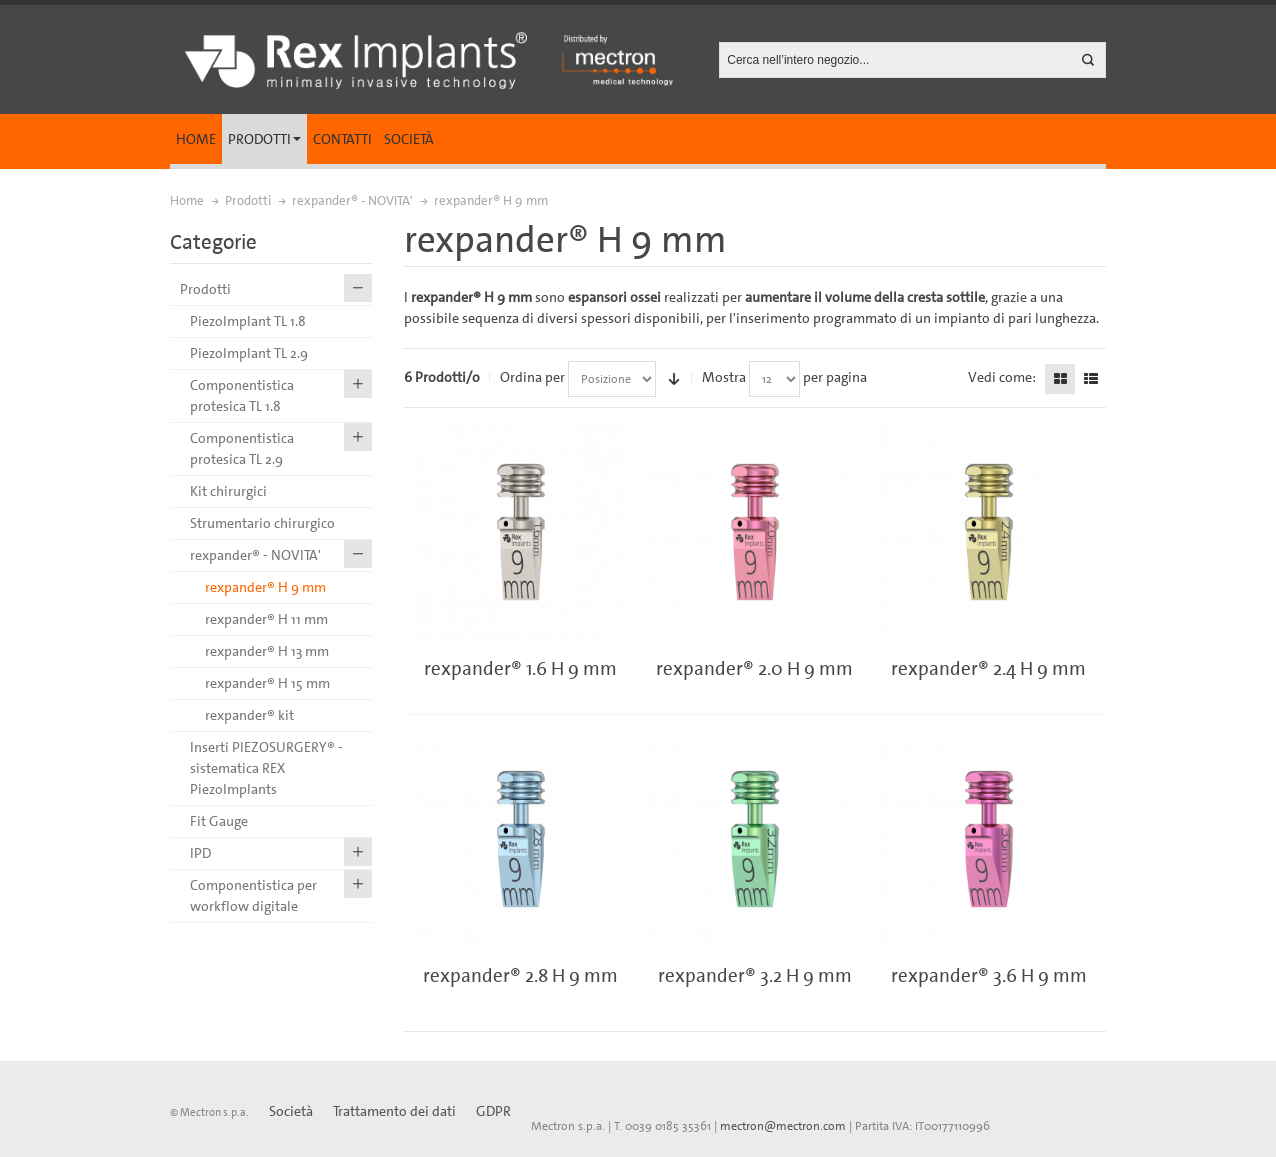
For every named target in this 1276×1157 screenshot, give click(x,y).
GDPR (493, 1111)
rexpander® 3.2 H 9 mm (755, 975)
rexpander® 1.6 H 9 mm (520, 668)
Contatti (342, 139)
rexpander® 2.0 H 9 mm (754, 668)
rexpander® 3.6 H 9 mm (989, 975)
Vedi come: (1002, 377)
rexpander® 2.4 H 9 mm (988, 668)
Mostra (724, 377)
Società (409, 139)
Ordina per (532, 377)
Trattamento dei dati (394, 1111)
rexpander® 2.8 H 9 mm (520, 975)
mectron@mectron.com (783, 1126)
